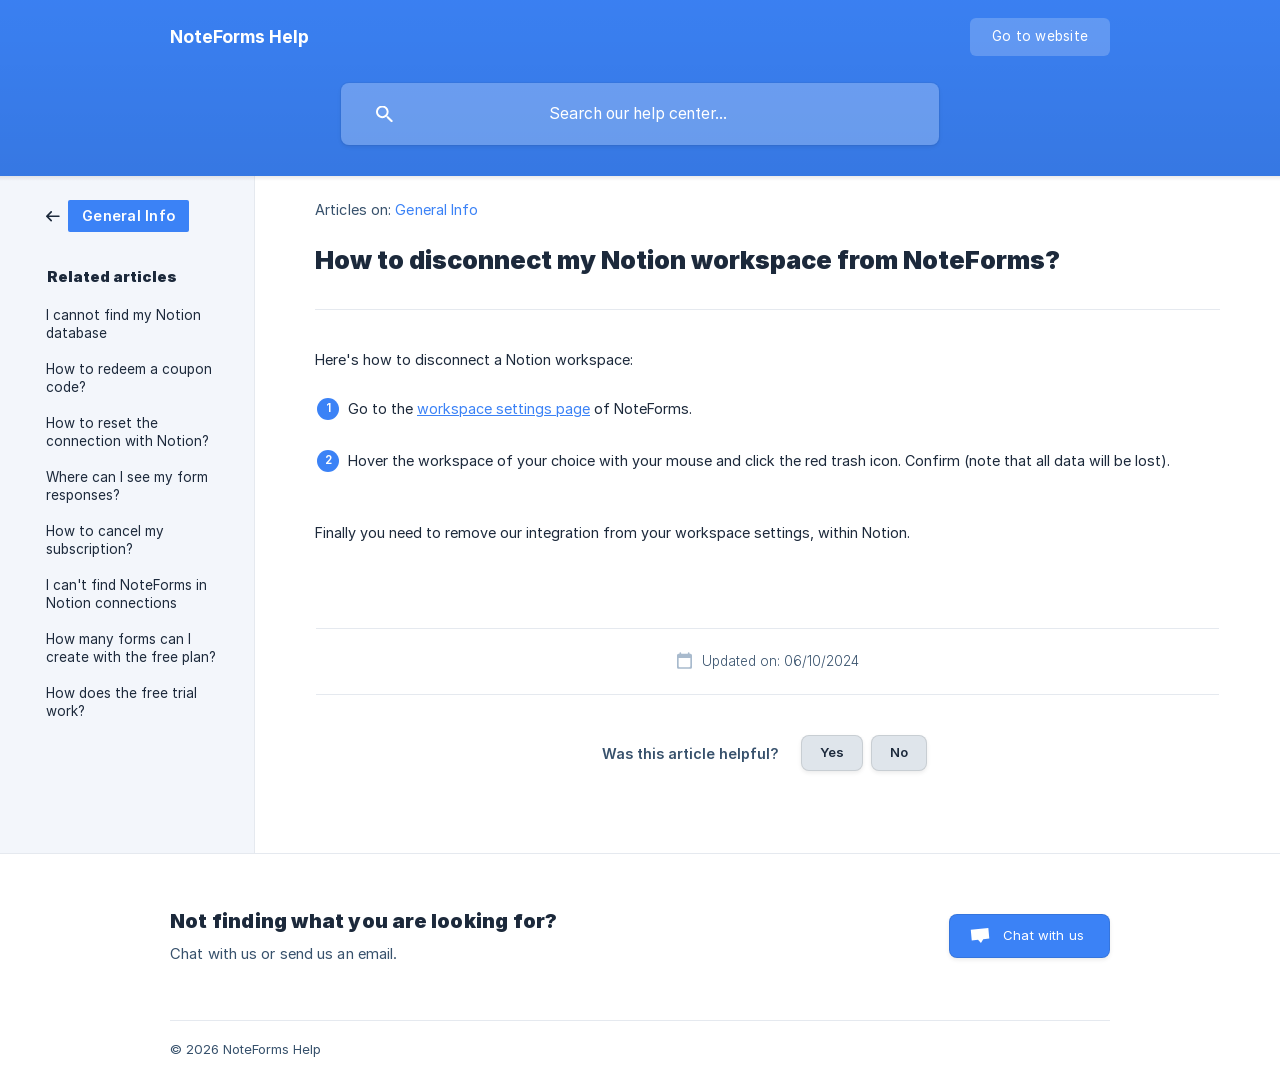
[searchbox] (640, 114)
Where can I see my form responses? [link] (127, 486)
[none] (239, 37)
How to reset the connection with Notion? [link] (127, 432)
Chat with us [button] (1043, 935)
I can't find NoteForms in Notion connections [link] (126, 594)
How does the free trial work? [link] (121, 702)
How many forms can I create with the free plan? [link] (131, 648)
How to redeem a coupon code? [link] (129, 378)
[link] (117, 214)
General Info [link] (436, 209)
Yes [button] (832, 752)
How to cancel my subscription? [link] (105, 540)
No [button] (899, 752)
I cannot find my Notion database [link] (123, 324)
